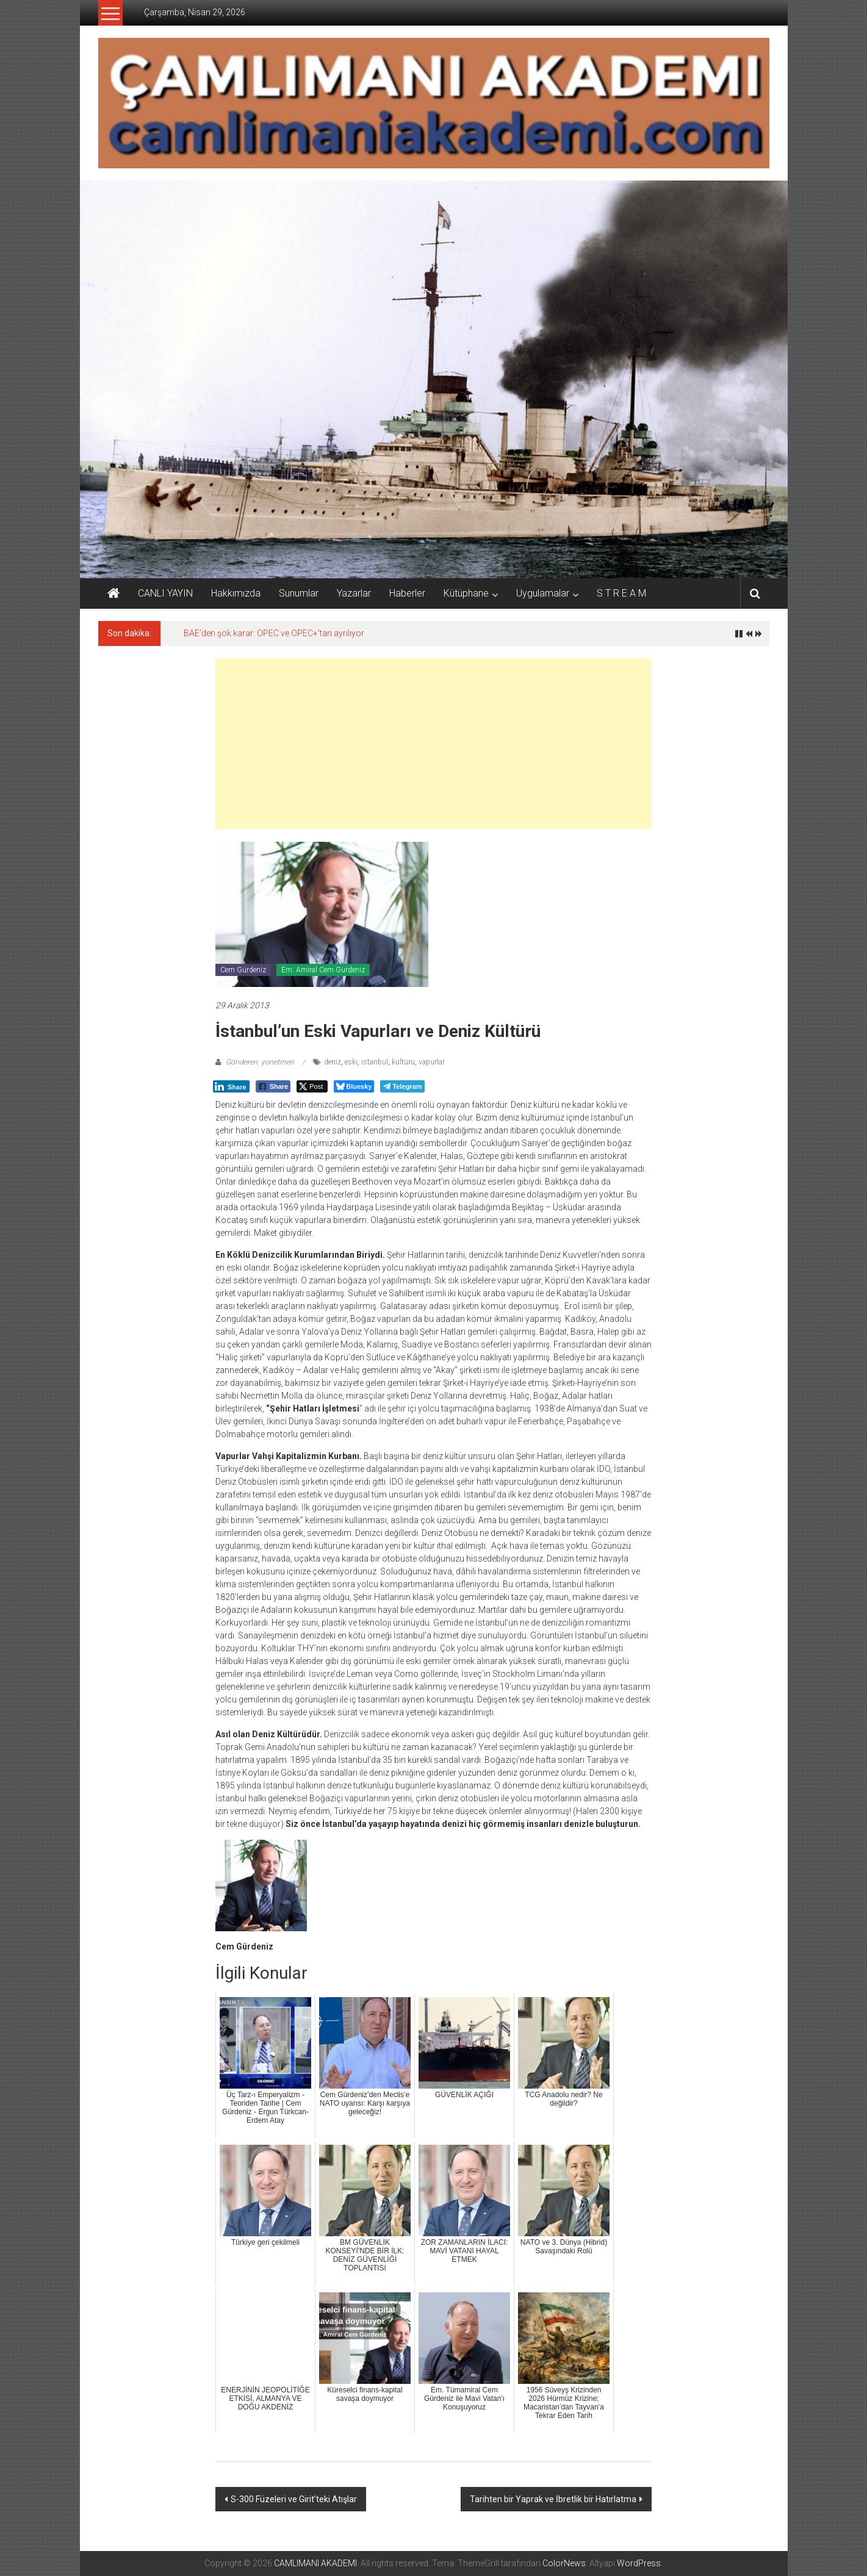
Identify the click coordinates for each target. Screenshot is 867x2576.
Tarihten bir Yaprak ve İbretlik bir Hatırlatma (553, 2499)
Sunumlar (298, 593)
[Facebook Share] (273, 1086)
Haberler (407, 593)
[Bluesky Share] (354, 1086)
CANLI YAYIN (165, 593)
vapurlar (432, 1062)
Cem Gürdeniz (243, 970)
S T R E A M (621, 593)
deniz (332, 1062)
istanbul (374, 1062)
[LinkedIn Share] (231, 1086)
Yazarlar (354, 593)
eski (351, 1062)
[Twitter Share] (312, 1086)
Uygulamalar (542, 593)
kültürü (403, 1062)
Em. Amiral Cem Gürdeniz (323, 970)
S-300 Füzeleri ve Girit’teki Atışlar (294, 2499)
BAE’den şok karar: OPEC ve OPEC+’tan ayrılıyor (274, 633)
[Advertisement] (433, 743)
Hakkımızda (236, 593)
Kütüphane (466, 593)
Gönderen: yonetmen (260, 1062)
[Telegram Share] (402, 1086)
